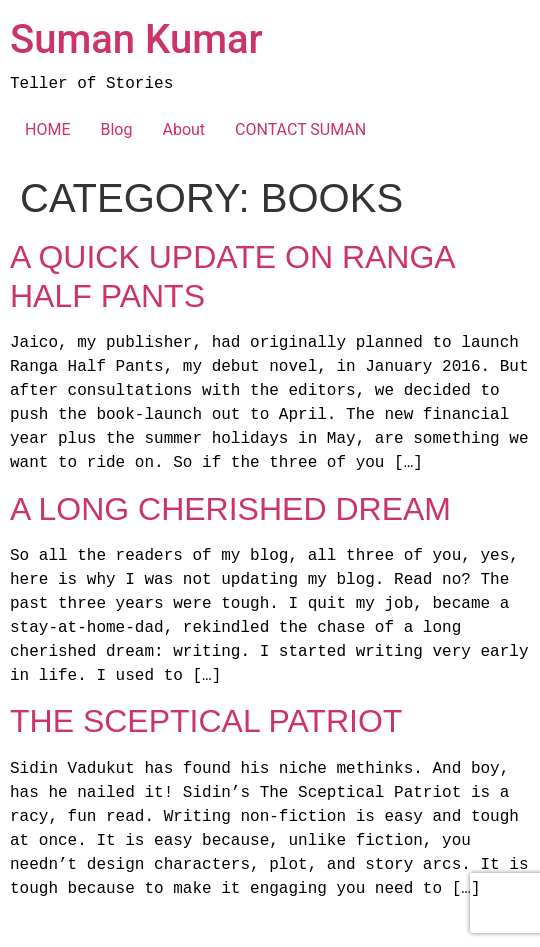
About (183, 129)
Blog (116, 129)
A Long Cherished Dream (230, 509)
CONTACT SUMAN (300, 129)
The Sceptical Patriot (206, 721)
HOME (47, 129)
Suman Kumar (136, 39)
